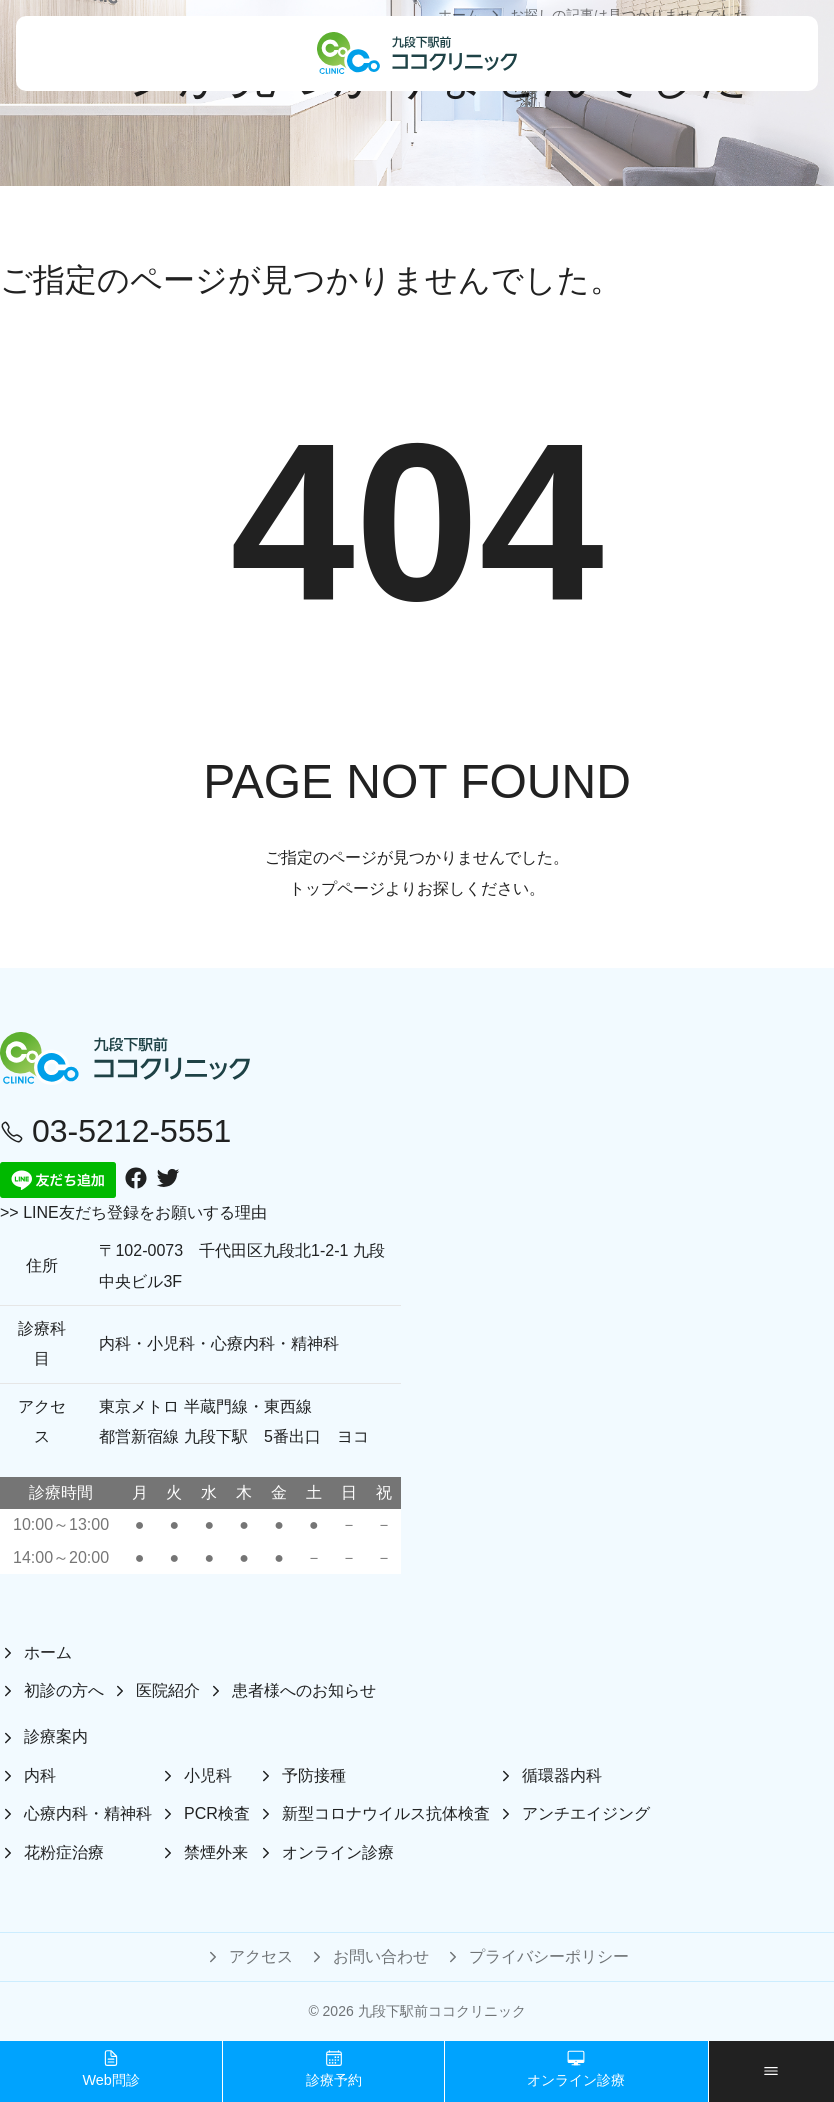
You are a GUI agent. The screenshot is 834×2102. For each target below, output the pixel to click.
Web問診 (110, 2068)
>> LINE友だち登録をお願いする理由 (133, 1212)
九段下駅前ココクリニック (442, 2011)
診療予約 (334, 2068)
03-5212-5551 (115, 1131)
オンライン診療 (576, 2068)
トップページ (337, 888)
